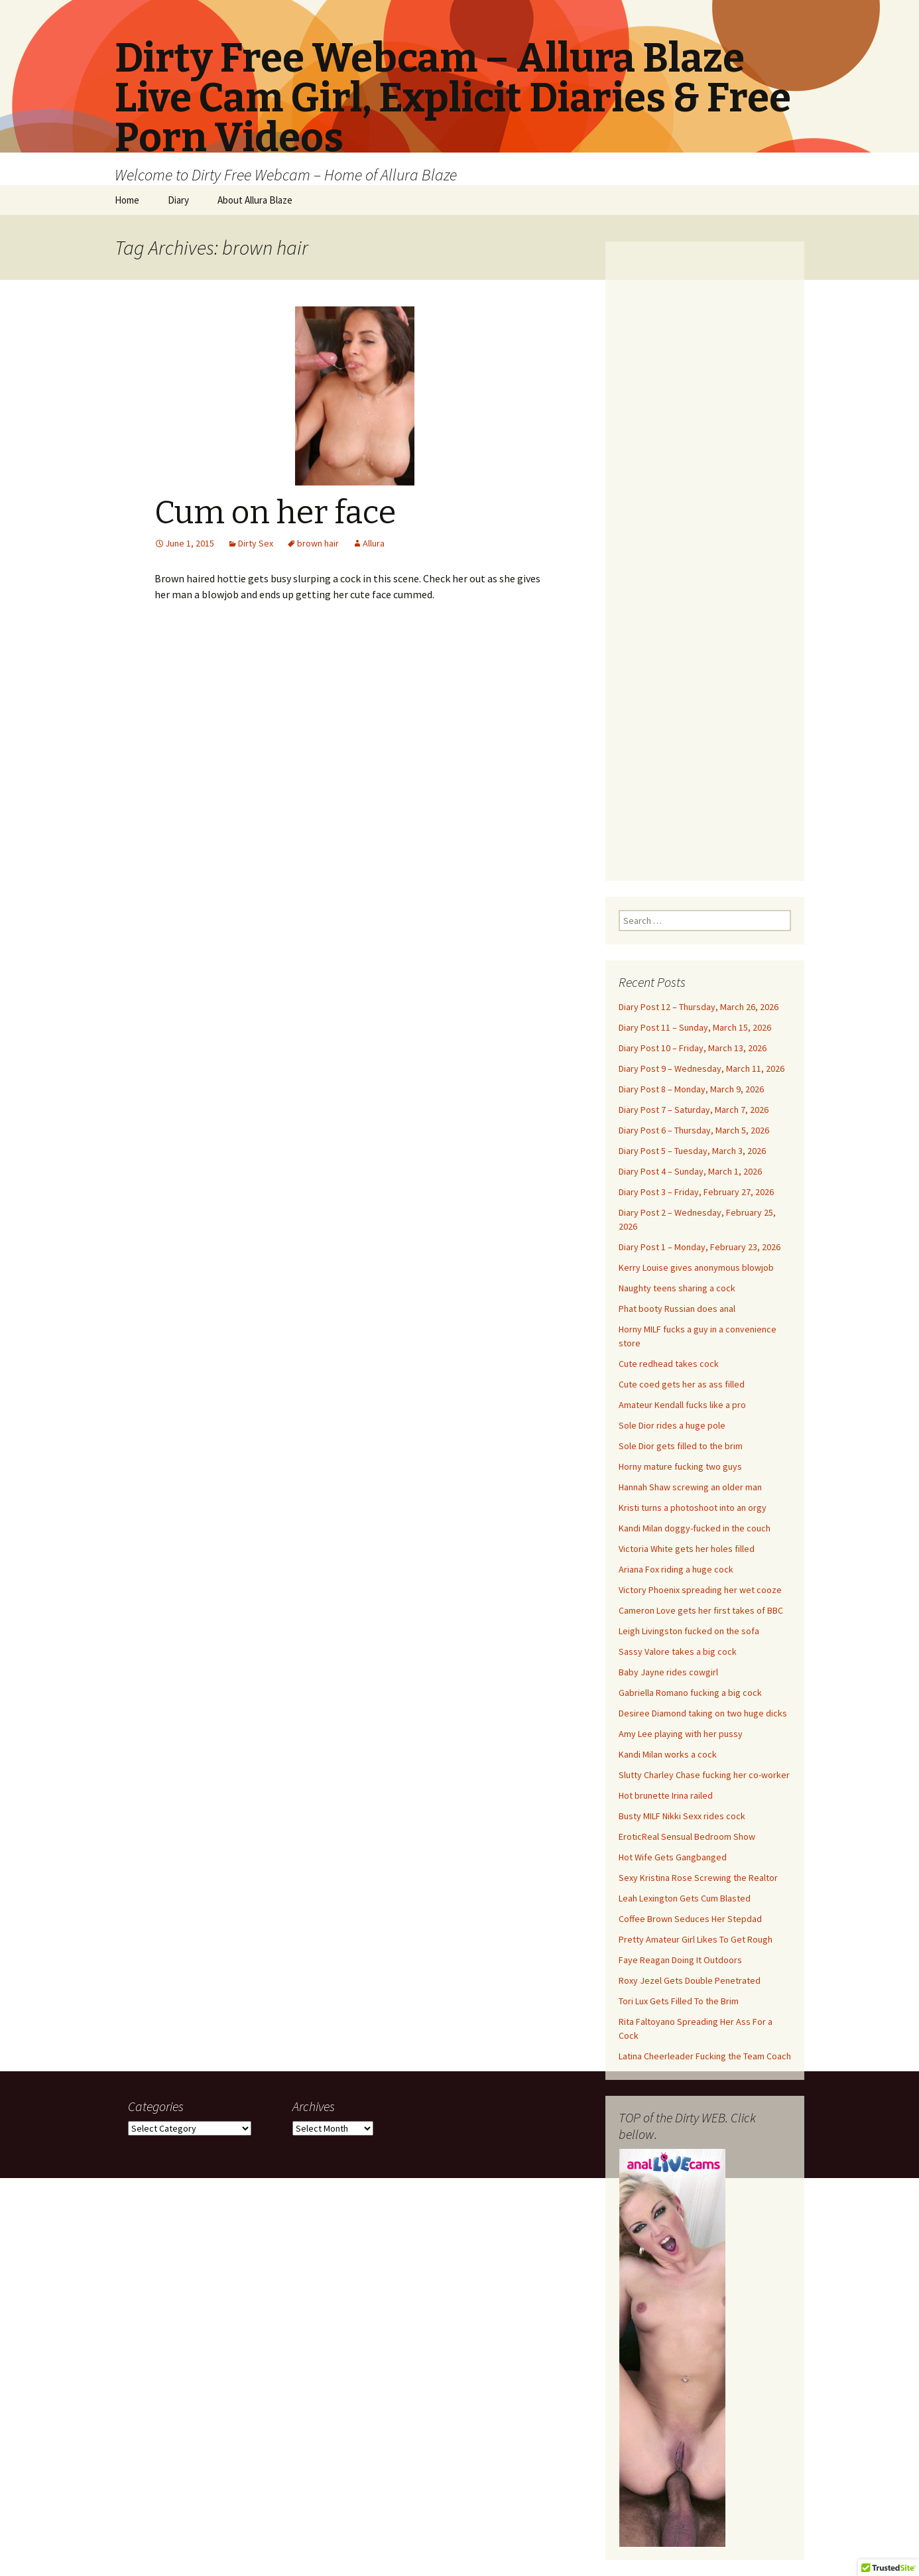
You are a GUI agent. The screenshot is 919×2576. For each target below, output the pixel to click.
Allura (374, 543)
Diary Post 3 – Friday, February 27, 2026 (696, 1192)
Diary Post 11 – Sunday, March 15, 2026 (695, 1027)
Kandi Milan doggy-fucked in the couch (694, 1528)
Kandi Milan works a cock (668, 1754)
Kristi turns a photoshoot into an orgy (692, 1507)
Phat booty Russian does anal (677, 1309)
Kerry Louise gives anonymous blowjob (696, 1267)
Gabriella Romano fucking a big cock (690, 1693)
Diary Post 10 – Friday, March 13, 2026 (692, 1048)
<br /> (705, 553)
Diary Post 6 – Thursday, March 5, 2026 (694, 1130)
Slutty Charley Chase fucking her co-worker (704, 1775)
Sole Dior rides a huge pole (672, 1425)
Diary (178, 200)
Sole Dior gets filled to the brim (681, 1446)
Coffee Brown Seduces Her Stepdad (690, 1919)
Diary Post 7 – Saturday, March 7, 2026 (693, 1110)
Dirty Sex (255, 543)
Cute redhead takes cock (669, 1364)
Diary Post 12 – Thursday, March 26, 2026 (698, 1007)
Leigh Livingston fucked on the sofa (689, 1631)
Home (127, 200)
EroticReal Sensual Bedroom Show (687, 1836)
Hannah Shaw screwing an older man (690, 1487)
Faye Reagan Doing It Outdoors (680, 1960)
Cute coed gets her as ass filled (682, 1384)
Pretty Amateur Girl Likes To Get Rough (695, 1939)
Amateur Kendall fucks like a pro (682, 1405)
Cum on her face (275, 512)
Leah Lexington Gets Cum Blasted (685, 1898)
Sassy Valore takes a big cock (678, 1651)
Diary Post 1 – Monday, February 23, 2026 (699, 1247)
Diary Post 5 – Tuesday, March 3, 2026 (692, 1151)
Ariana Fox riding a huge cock (676, 1569)
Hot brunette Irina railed (666, 1795)
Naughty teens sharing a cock (677, 1288)
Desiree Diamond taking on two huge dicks (703, 1713)
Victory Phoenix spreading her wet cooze (700, 1590)
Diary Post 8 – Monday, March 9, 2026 (691, 1089)
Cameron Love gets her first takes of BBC (701, 1610)
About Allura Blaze (254, 200)
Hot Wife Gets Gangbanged (673, 1857)
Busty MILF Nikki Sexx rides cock (682, 1816)
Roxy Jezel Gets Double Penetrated (690, 1980)
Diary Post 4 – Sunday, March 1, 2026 (690, 1171)
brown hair (318, 543)
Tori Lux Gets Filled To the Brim (679, 2001)
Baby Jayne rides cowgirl (668, 1672)
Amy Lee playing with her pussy (681, 1734)
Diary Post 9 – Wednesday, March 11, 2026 (701, 1068)
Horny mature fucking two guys (680, 1466)
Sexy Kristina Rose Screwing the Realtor (698, 1878)
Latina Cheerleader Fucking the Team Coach (705, 2056)
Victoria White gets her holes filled (687, 1549)
